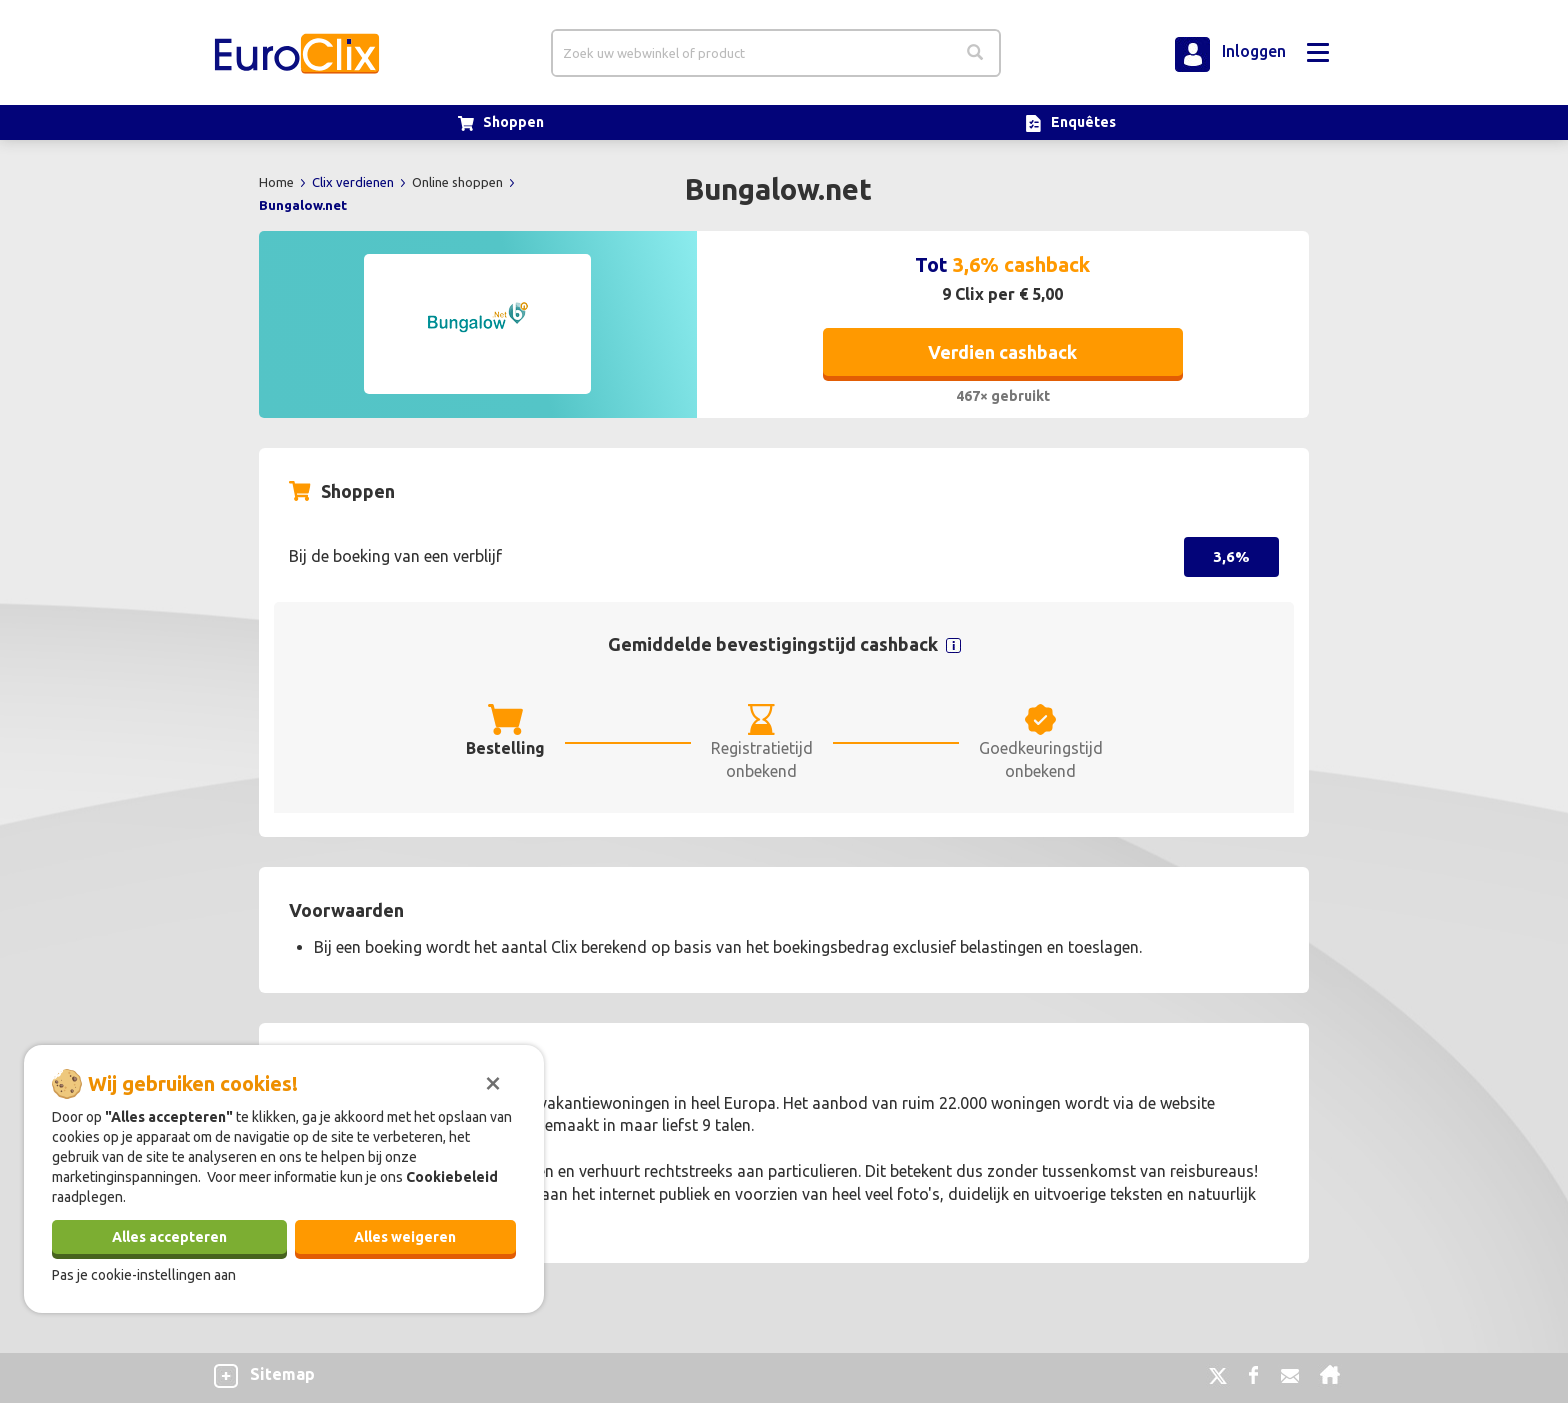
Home (278, 182)
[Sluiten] (493, 1081)
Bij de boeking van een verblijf (395, 556)
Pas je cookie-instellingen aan (144, 1275)
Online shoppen (459, 182)
